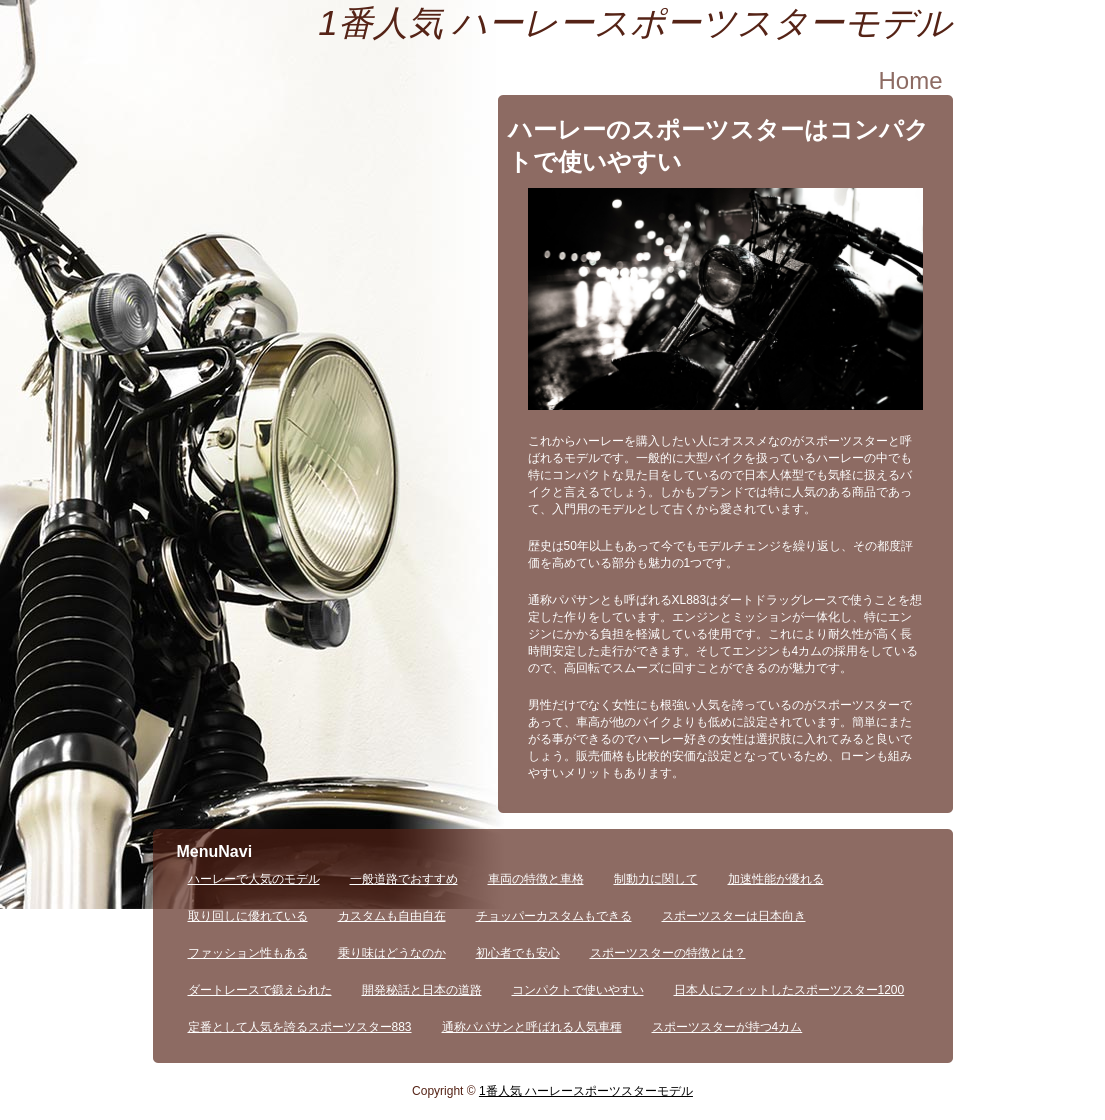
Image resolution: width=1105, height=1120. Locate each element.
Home (910, 80)
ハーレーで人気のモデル (254, 879)
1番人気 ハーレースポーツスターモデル (635, 22)
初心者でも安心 (518, 953)
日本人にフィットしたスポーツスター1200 (789, 990)
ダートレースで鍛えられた (260, 990)
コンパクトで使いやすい (578, 990)
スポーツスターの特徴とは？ (668, 953)
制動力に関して (656, 879)
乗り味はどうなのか (392, 953)
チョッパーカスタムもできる (554, 916)
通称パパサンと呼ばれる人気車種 (532, 1027)
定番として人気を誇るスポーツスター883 (300, 1027)
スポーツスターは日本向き (734, 916)
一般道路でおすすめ (404, 879)
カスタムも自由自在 (392, 916)
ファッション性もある (248, 953)
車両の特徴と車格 (536, 879)
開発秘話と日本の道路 (422, 990)
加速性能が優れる (776, 879)
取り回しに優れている (248, 916)
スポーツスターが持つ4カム (727, 1027)
